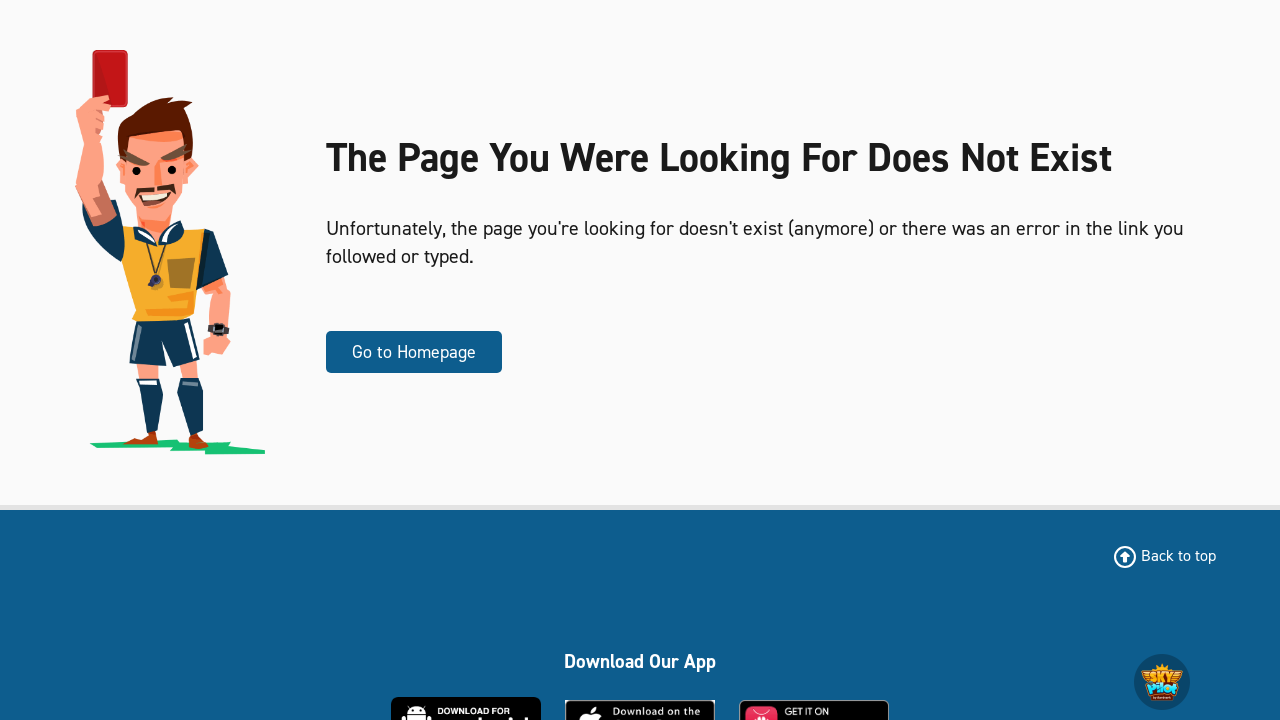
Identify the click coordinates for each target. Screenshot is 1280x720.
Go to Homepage (414, 352)
